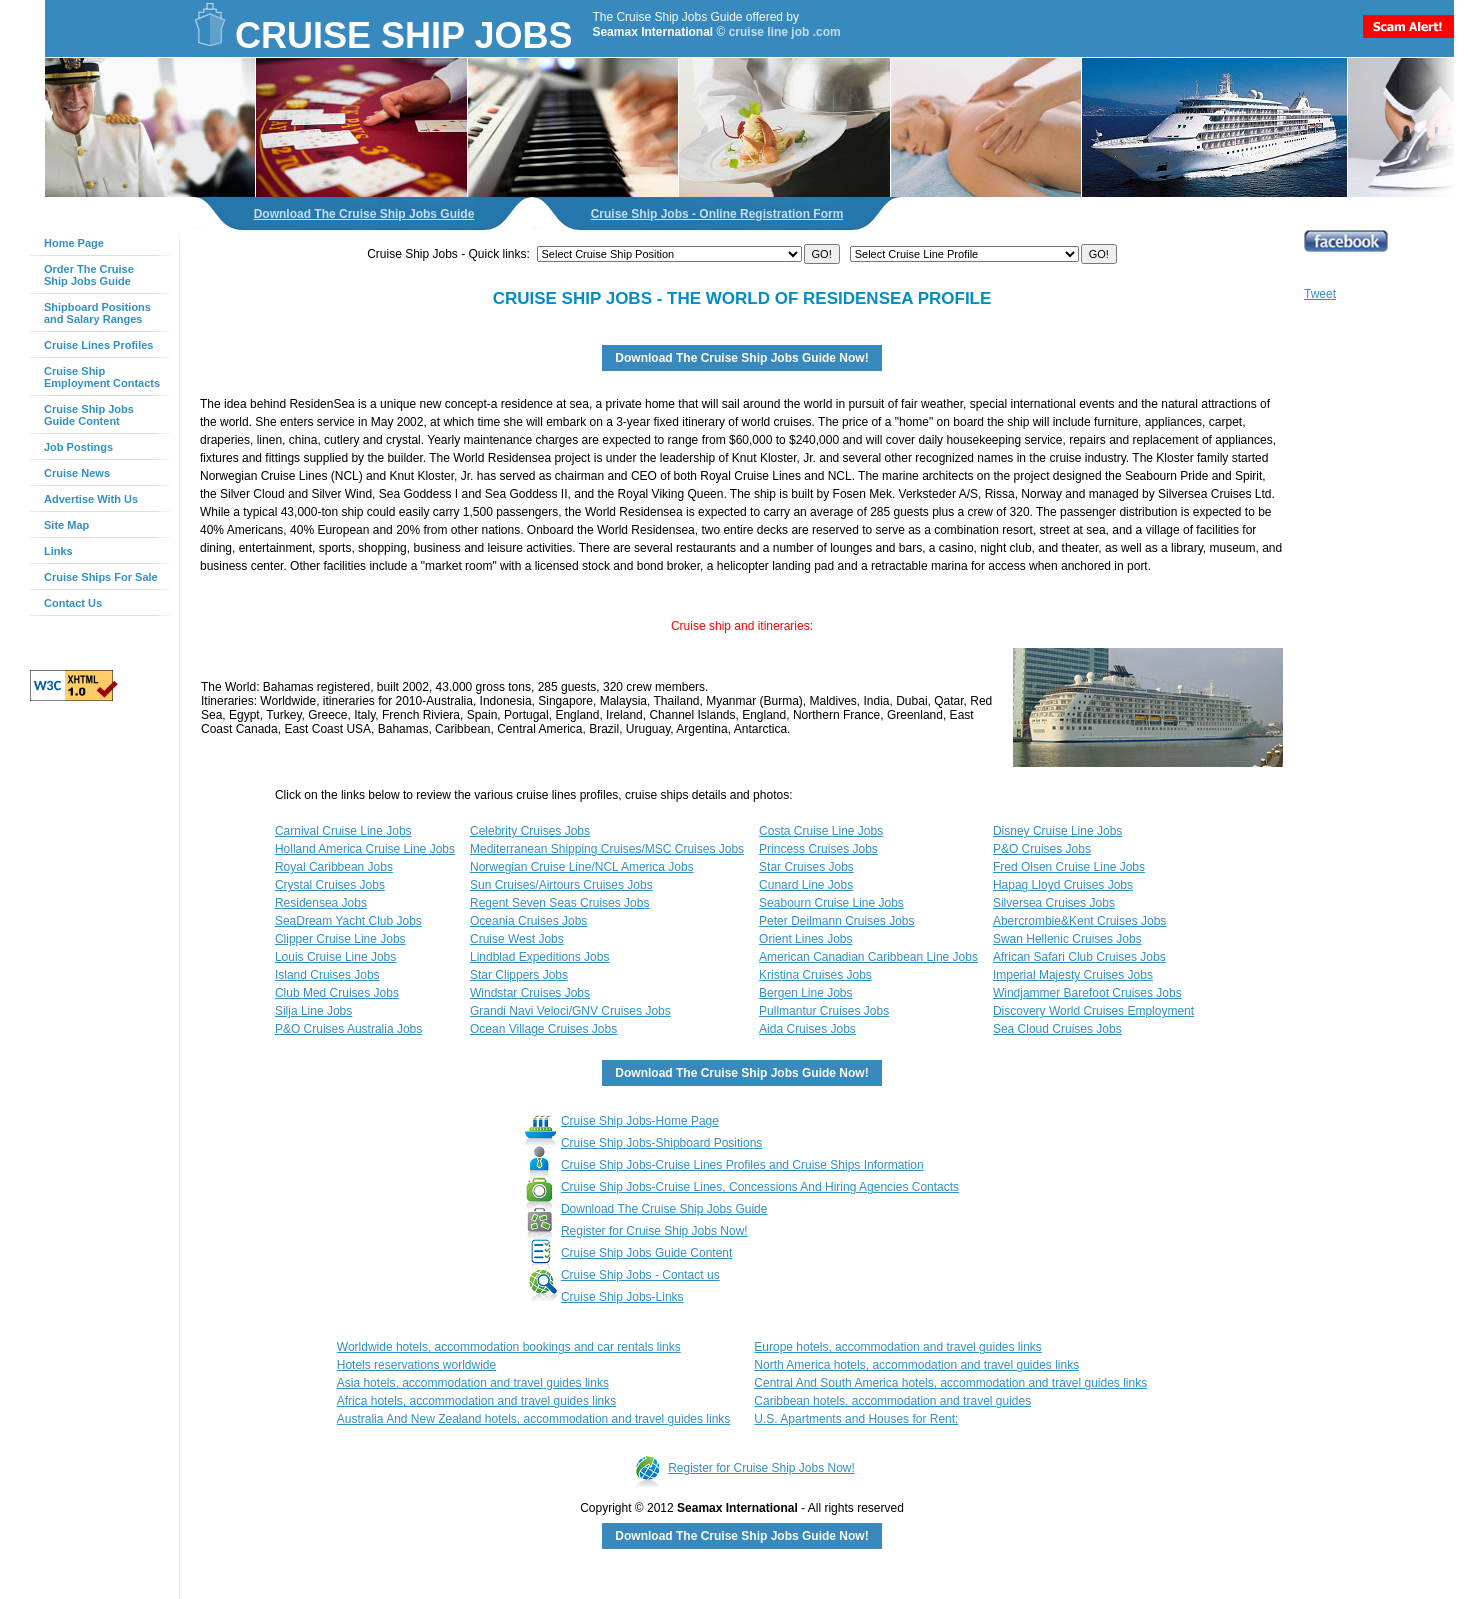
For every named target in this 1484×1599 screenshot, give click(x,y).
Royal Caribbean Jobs (334, 867)
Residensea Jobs (321, 903)
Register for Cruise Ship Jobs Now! (654, 1231)
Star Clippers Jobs (519, 975)
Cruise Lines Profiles (98, 345)
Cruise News (77, 473)
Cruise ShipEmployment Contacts (102, 377)
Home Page (74, 243)
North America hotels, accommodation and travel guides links (916, 1365)
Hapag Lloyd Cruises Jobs (1063, 885)
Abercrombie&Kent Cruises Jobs (1079, 921)
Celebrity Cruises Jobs (530, 831)
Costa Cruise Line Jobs (821, 831)
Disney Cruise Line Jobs (1057, 831)
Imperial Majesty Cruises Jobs (1073, 975)
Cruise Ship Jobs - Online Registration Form (717, 214)
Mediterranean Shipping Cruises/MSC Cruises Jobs (607, 849)
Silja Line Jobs (313, 1011)
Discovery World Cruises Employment (1093, 1011)
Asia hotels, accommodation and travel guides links (473, 1383)
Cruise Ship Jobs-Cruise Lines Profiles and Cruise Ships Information (742, 1165)
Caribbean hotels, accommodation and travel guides (892, 1401)
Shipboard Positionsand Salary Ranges (97, 313)
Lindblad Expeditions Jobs (539, 957)
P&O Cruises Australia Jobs (348, 1029)
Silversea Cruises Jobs (1054, 903)
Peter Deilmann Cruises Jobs (836, 921)
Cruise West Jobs (517, 939)
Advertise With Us (91, 499)
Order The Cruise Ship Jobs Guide (89, 275)
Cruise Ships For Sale (101, 577)
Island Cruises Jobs (327, 975)
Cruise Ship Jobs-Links (622, 1297)
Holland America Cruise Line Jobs (365, 849)
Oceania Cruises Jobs (528, 921)
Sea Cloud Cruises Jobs (1057, 1029)
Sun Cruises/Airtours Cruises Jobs (561, 885)
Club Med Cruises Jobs (337, 993)
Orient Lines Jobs (805, 939)
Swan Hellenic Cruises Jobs (1067, 939)
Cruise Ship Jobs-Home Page (640, 1121)
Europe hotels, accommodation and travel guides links (898, 1347)
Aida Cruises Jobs (807, 1029)
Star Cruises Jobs (806, 867)
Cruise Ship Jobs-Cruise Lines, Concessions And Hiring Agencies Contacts (760, 1187)
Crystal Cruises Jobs (330, 885)
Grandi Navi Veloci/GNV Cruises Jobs (570, 1011)
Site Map (66, 525)
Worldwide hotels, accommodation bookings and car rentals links (509, 1347)
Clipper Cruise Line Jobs (340, 939)
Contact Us (73, 603)
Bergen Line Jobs (805, 993)
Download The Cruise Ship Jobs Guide (364, 214)
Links (58, 551)
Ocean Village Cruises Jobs (543, 1029)
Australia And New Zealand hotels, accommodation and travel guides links (534, 1419)
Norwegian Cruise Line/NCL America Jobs (582, 867)
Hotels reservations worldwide (416, 1365)
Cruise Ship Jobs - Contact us (640, 1275)
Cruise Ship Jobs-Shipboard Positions (661, 1143)
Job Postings (78, 447)
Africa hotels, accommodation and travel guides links (476, 1401)
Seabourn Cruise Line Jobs (831, 903)
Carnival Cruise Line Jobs (343, 831)
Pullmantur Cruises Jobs (824, 1011)
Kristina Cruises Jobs (815, 975)
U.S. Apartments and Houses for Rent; (856, 1419)
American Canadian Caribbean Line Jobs (868, 957)
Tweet (1320, 294)
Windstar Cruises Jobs (530, 993)
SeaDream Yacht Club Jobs (348, 921)
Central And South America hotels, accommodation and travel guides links (950, 1383)
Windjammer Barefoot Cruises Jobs (1087, 993)
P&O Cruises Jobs (1042, 849)
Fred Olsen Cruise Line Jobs (1069, 867)
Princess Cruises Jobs (818, 849)
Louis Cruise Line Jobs (335, 957)
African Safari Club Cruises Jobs (1079, 957)
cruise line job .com (785, 32)
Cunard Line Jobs (806, 885)
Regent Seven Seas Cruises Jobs (559, 903)
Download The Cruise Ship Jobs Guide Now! (741, 358)
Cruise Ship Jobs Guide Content (89, 415)
